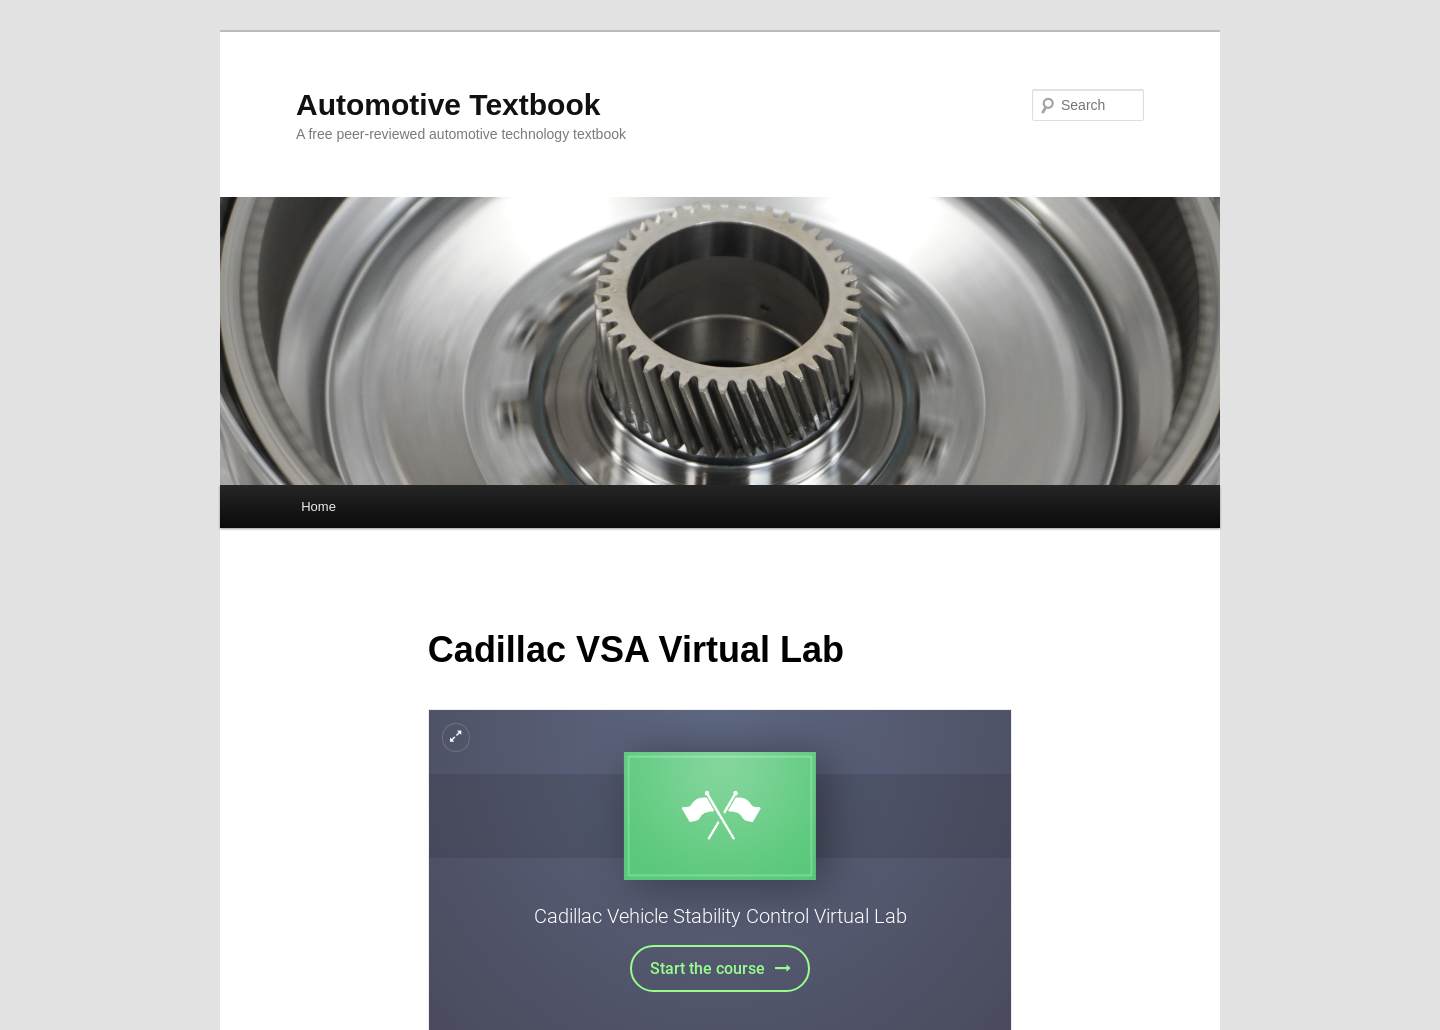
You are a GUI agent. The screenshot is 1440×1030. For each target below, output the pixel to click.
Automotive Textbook (448, 104)
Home (318, 506)
